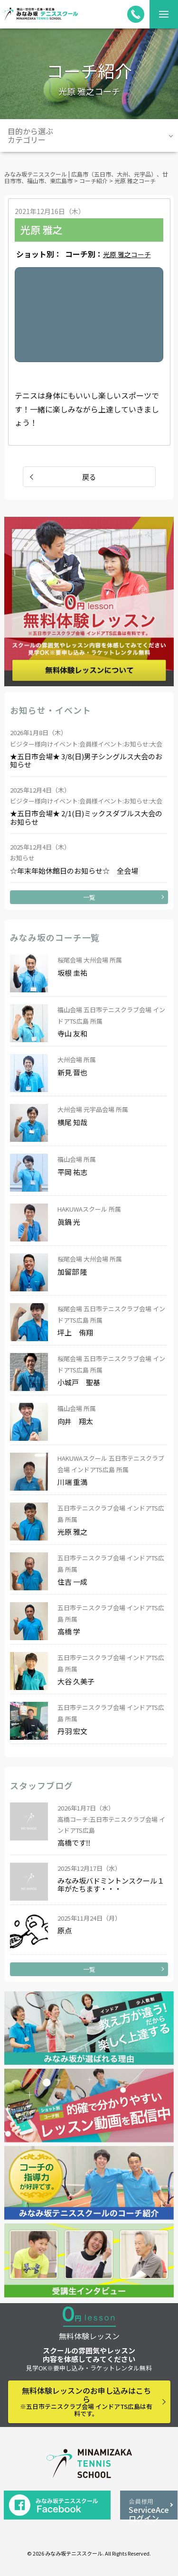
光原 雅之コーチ (127, 254)
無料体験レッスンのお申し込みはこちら (86, 2401)
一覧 (89, 897)
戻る (89, 477)
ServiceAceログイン (149, 2508)
